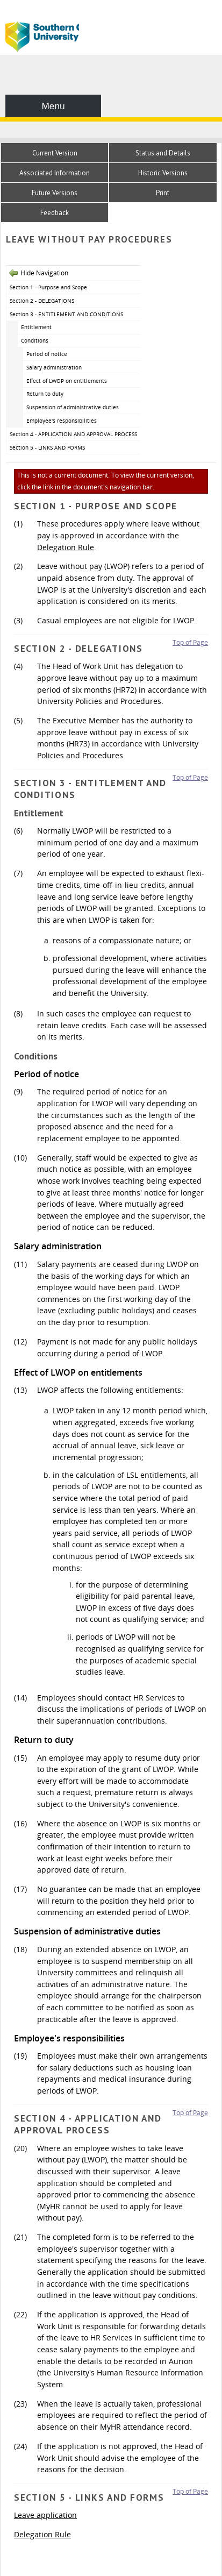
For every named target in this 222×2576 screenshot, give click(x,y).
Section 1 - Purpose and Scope (48, 287)
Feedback (54, 212)
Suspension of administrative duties (72, 407)
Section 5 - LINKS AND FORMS (47, 447)
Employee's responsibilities (61, 420)
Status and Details (162, 153)
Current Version (54, 153)
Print (162, 192)
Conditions (34, 340)
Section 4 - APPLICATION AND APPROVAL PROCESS (73, 434)
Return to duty (44, 393)
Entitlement (36, 327)
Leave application (45, 2515)
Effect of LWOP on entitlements (66, 381)
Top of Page (190, 642)
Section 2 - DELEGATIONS (42, 300)
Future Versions (54, 192)
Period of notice (46, 354)
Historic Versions (163, 172)
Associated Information (54, 172)
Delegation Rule (65, 547)
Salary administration (54, 367)
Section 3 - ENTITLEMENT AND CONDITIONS (66, 314)
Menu (53, 106)
